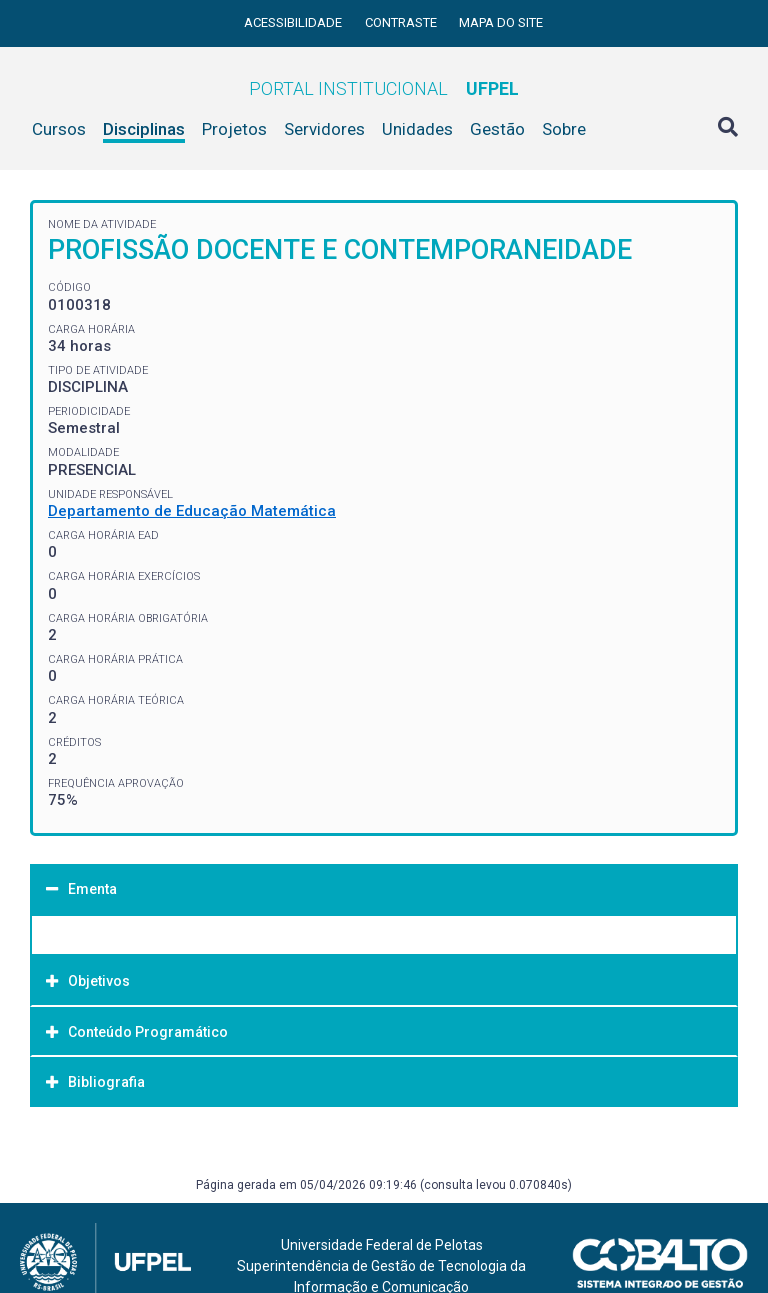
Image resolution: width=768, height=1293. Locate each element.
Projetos (234, 129)
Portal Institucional (384, 88)
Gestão (497, 129)
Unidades (417, 129)
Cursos (59, 129)
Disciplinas (144, 129)
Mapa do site (501, 22)
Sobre (564, 129)
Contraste (402, 22)
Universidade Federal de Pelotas (382, 1245)
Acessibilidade (294, 22)
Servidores (324, 129)
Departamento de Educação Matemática (192, 511)
